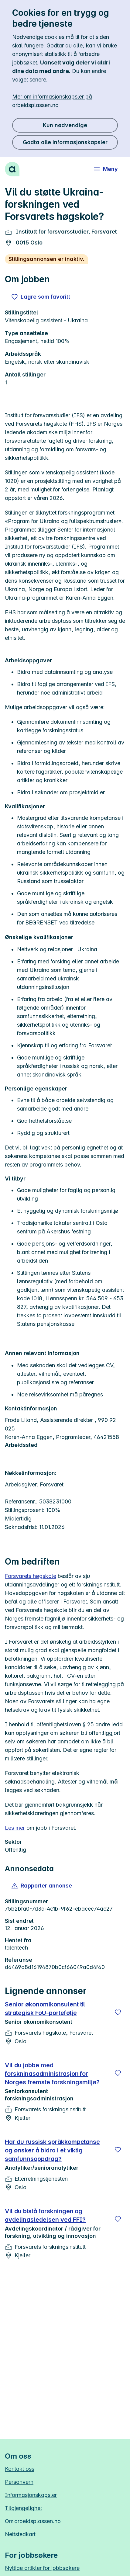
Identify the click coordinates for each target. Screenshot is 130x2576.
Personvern (19, 2482)
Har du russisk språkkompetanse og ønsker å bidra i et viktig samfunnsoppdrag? (52, 2150)
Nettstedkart (20, 2534)
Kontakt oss (19, 2469)
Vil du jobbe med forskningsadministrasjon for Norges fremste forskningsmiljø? (53, 2073)
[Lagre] (118, 2012)
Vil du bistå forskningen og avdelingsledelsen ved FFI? (45, 2215)
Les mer (15, 1828)
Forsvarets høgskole (30, 1576)
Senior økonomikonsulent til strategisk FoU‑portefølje (45, 2008)
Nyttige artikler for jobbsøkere (42, 2568)
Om (33, 2521)
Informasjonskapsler (31, 2495)
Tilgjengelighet (23, 2508)
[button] (42, 1885)
